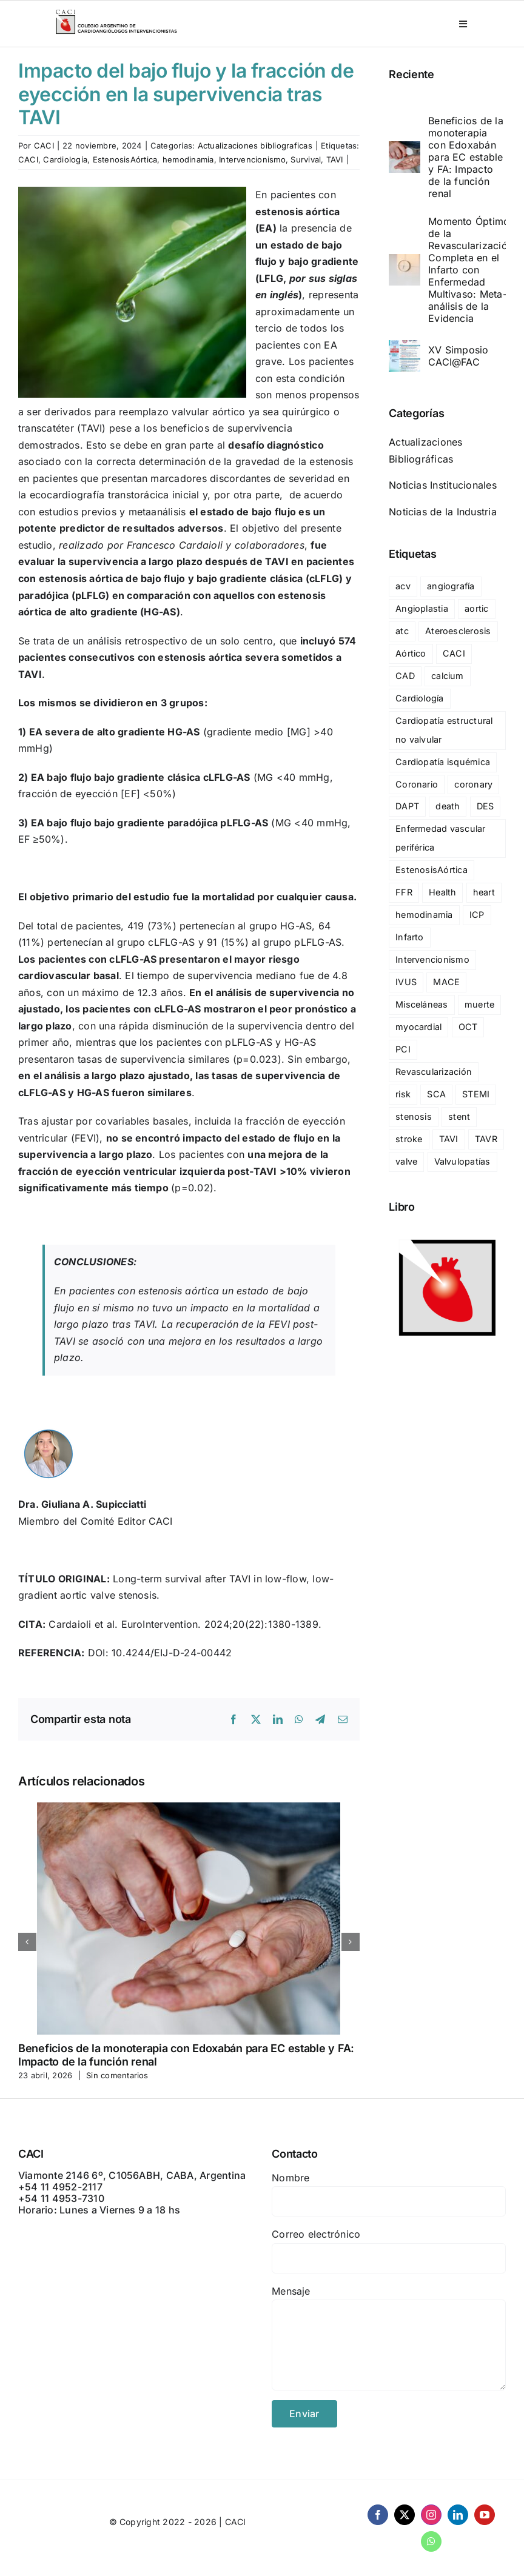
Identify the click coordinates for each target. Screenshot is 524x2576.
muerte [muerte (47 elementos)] (479, 1004)
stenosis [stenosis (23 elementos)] (413, 1116)
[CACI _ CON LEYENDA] (116, 12)
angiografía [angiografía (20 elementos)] (451, 586)
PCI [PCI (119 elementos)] (403, 1049)
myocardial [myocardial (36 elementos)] (418, 1027)
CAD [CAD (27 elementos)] (405, 676)
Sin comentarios (117, 2075)
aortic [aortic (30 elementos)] (476, 608)
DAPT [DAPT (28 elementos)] (407, 806)
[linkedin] (458, 2514)
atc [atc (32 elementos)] (402, 631)
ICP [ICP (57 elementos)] (477, 914)
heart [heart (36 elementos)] (484, 892)
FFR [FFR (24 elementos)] (403, 892)
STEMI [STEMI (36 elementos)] (475, 1094)
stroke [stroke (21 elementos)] (408, 1139)
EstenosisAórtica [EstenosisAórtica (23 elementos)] (431, 870)
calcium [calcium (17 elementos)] (447, 676)
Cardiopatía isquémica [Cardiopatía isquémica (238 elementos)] (442, 762)
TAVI (334, 159)
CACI (44, 145)
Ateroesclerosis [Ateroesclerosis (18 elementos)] (458, 631)
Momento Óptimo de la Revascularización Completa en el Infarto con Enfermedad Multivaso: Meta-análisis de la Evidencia (470, 269)
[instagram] (431, 2514)
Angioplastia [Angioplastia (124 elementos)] (421, 608)
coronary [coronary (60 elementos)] (473, 784)
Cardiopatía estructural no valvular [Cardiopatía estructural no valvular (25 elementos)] (444, 729)
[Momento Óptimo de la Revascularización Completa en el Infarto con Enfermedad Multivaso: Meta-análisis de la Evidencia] (404, 262)
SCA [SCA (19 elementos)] (436, 1094)
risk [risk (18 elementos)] (403, 1094)
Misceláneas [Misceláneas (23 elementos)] (421, 1004)
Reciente (411, 74)
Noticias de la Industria (443, 512)
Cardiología (65, 159)
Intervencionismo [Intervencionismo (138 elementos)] (432, 959)
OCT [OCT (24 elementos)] (468, 1027)
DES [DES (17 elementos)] (485, 806)
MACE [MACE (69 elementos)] (446, 982)
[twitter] (404, 2514)
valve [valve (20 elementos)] (406, 1161)
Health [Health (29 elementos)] (442, 892)
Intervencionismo (252, 159)
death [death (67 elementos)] (447, 806)
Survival (306, 159)
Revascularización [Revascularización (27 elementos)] (433, 1071)
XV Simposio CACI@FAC (458, 356)
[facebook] (378, 2514)
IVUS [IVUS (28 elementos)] (406, 982)
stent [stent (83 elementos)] (459, 1116)
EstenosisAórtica (125, 159)
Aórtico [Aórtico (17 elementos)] (410, 653)
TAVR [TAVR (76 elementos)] (486, 1139)
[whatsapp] (431, 2541)
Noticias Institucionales (443, 485)
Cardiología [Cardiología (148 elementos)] (419, 698)
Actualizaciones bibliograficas (255, 145)
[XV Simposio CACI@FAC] (404, 348)
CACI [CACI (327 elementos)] (454, 653)
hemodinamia (188, 159)
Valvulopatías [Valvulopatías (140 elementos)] (462, 1161)
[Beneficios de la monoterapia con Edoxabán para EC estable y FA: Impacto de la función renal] (404, 149)
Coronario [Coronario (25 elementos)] (416, 784)
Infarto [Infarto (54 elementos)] (409, 937)
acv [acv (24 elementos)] (403, 586)
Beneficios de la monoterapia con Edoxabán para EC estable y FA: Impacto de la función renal (465, 157)
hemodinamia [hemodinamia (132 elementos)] (424, 914)
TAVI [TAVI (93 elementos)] (448, 1139)
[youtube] (484, 2514)
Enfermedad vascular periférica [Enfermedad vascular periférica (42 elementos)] (440, 837)
